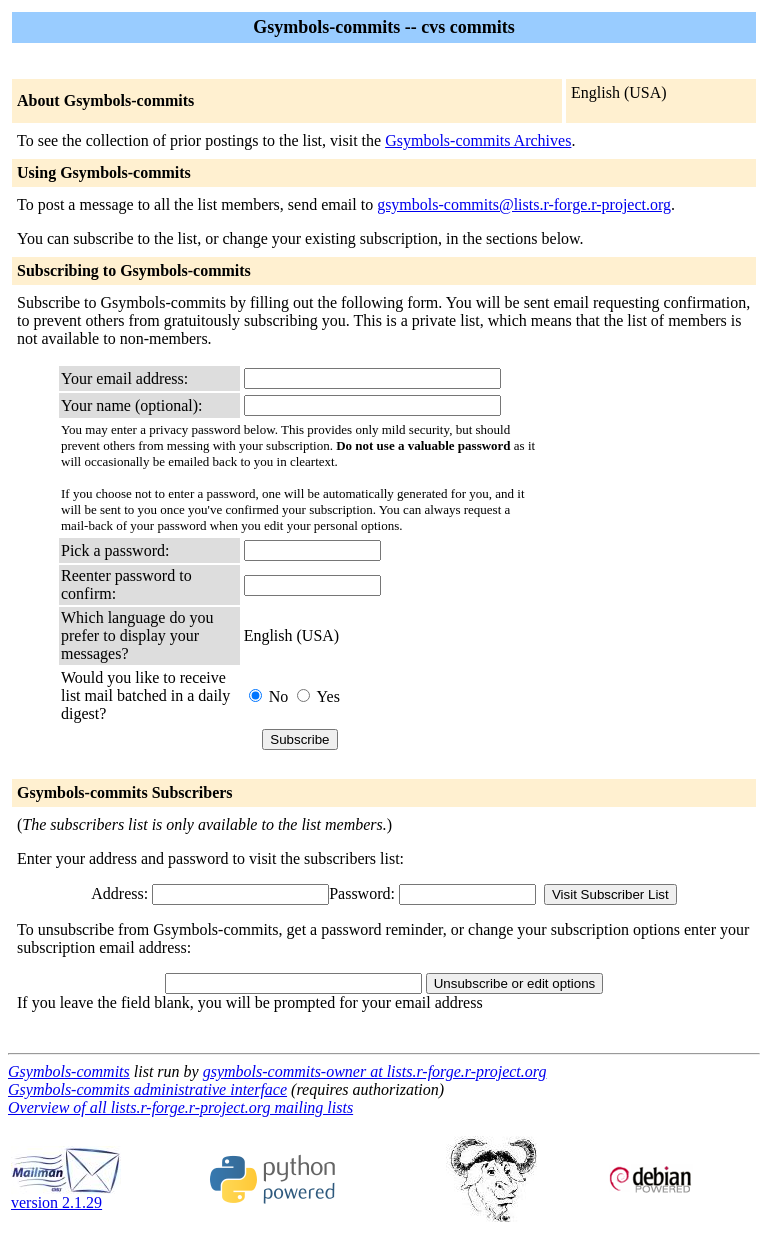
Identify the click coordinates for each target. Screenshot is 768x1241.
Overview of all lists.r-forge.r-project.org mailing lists (180, 1107)
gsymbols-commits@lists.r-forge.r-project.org (524, 204)
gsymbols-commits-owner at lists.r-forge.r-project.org (375, 1071)
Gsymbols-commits (69, 1071)
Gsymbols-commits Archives (478, 140)
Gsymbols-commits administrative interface (147, 1089)
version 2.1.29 (66, 1195)
